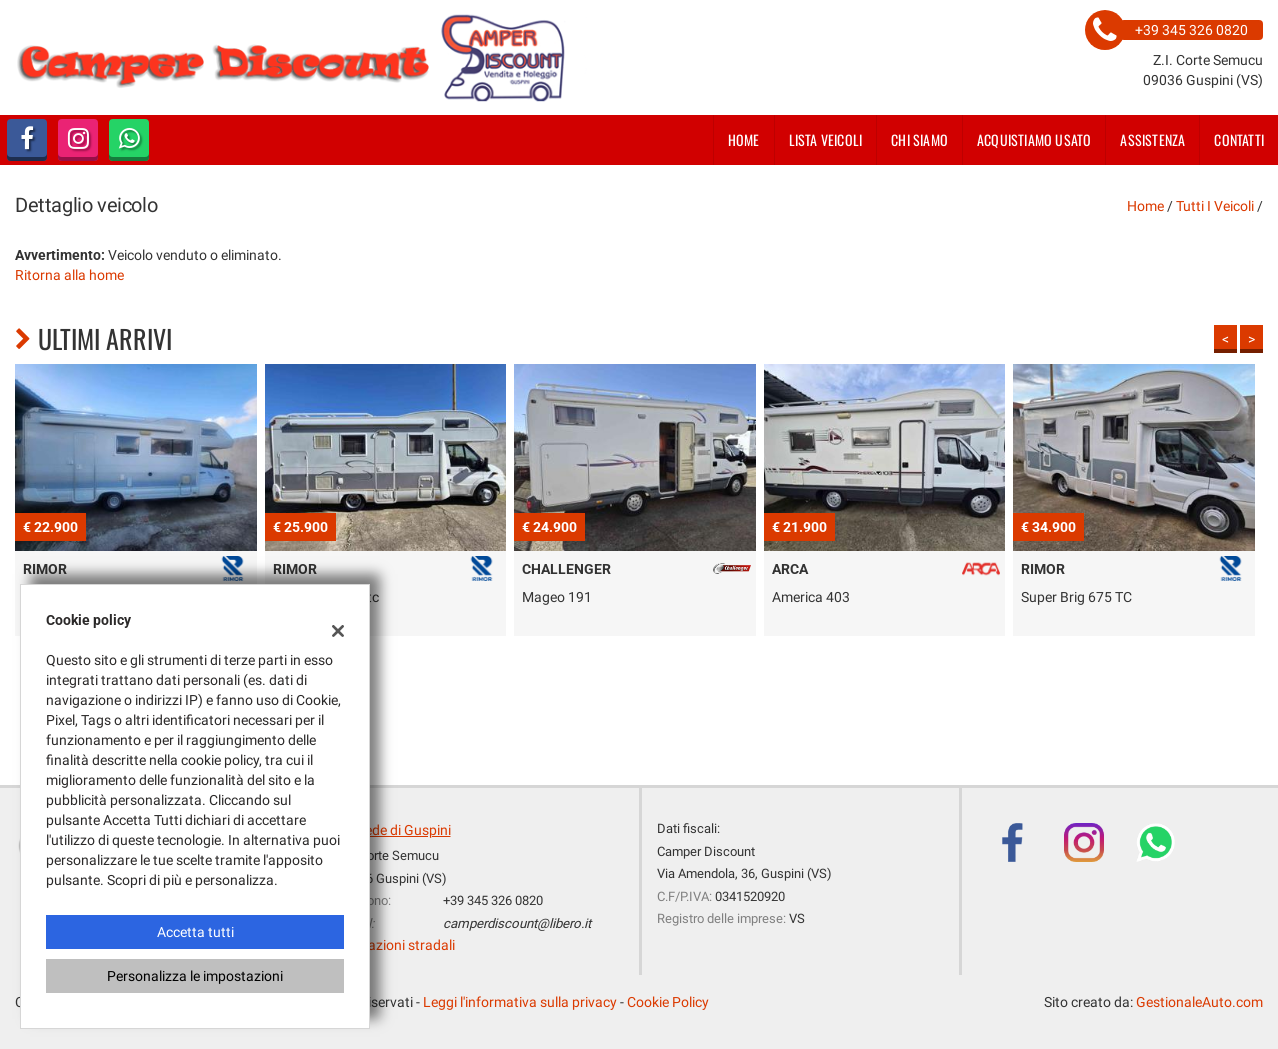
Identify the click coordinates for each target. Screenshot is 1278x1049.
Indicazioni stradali (396, 945)
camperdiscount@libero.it (517, 923)
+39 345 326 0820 (493, 900)
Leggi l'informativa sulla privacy (520, 1002)
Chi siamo (919, 139)
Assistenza (1152, 139)
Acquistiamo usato (1034, 139)
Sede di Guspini (404, 830)
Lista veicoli (826, 139)
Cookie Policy (668, 1002)
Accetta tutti (195, 932)
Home (744, 139)
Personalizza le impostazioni (195, 976)
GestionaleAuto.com (1199, 1002)
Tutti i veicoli (1215, 206)
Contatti (1239, 139)
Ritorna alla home (69, 275)
